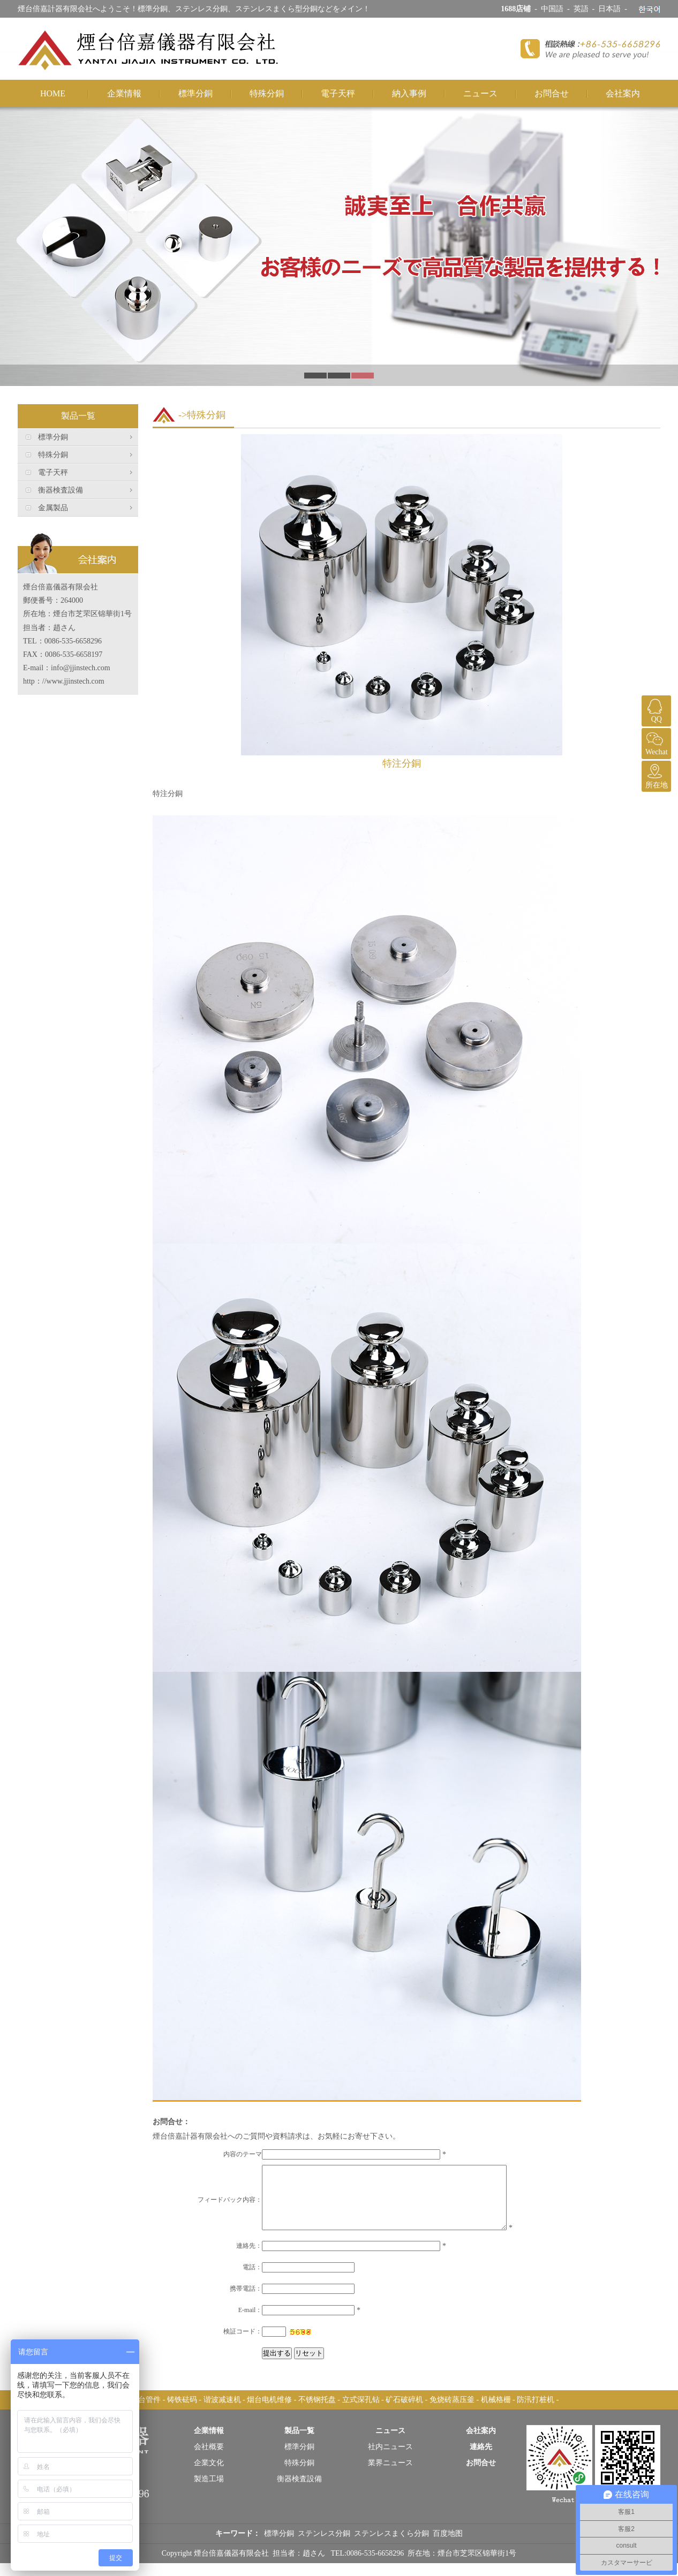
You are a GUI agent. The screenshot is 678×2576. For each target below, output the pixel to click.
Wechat (655, 742)
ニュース (480, 93)
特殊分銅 (267, 93)
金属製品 (53, 508)
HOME (52, 93)
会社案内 (623, 93)
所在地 (655, 775)
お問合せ (551, 93)
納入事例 (409, 93)
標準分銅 (195, 93)
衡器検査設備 (60, 490)
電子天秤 (338, 93)
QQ (655, 709)
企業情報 (124, 93)
